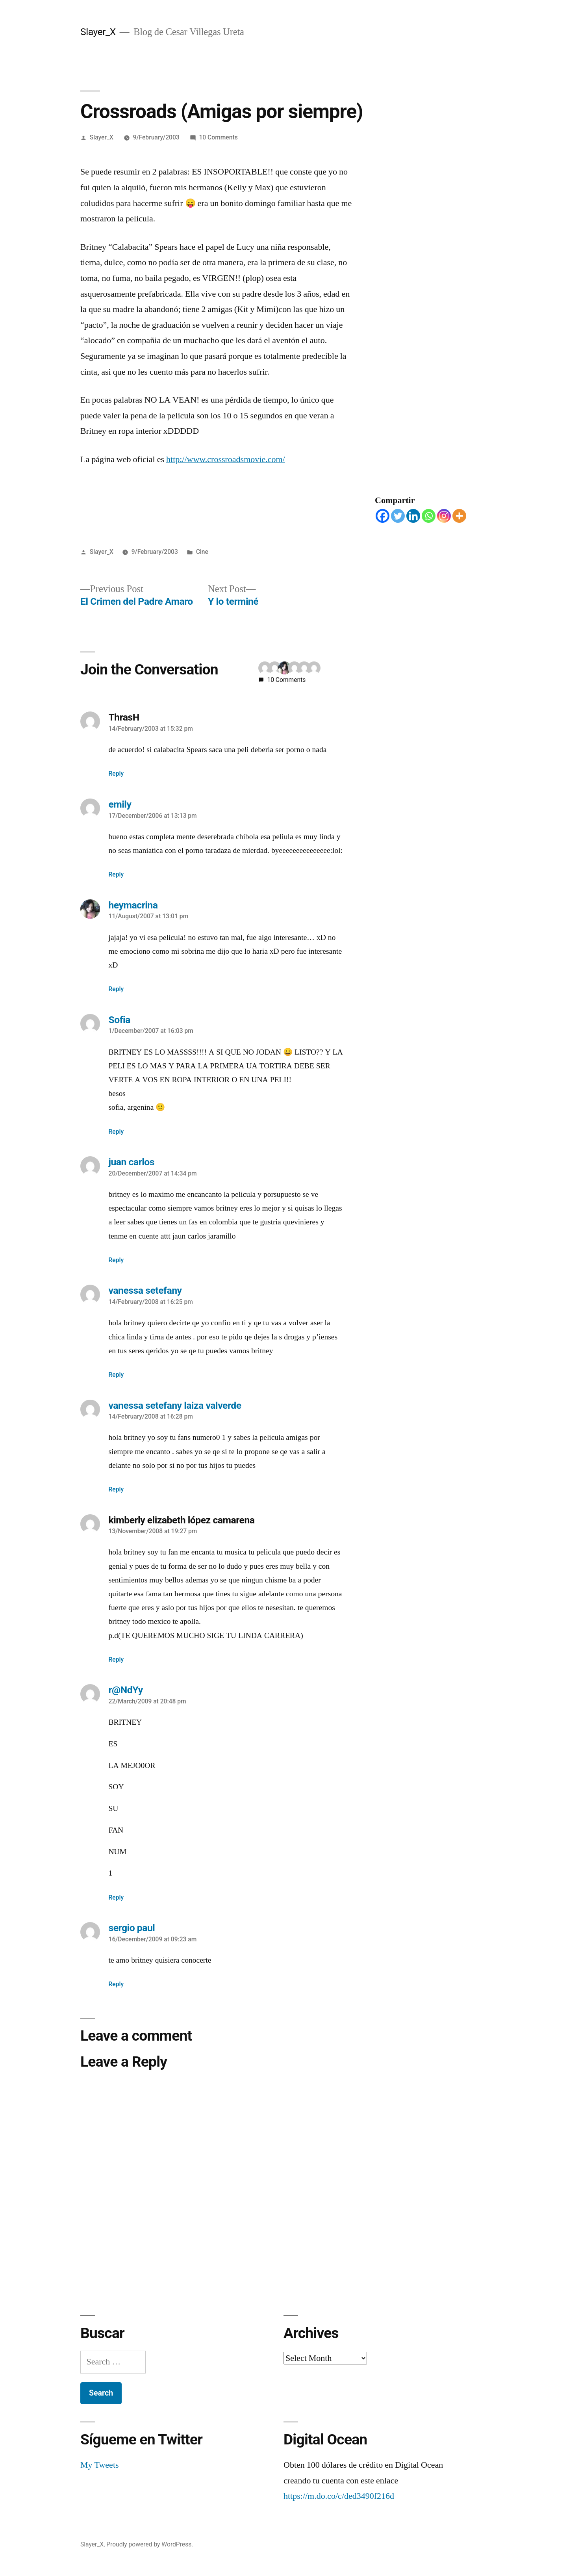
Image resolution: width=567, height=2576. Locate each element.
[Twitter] (398, 516)
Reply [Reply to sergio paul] (116, 1984)
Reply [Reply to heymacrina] (116, 989)
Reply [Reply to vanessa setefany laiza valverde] (116, 1489)
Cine (202, 551)
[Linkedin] (413, 516)
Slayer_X (98, 31)
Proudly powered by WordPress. (149, 2544)
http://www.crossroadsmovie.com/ (225, 459)
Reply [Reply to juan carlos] (116, 1260)
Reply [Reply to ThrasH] (116, 773)
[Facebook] (382, 516)
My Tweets (99, 2464)
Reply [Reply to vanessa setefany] (116, 1374)
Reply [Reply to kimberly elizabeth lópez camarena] (116, 1659)
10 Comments (218, 137)
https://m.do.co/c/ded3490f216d (339, 2496)
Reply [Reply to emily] (116, 874)
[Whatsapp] (428, 516)
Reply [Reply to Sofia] (116, 1131)
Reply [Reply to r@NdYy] (116, 1897)
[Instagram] (444, 516)
